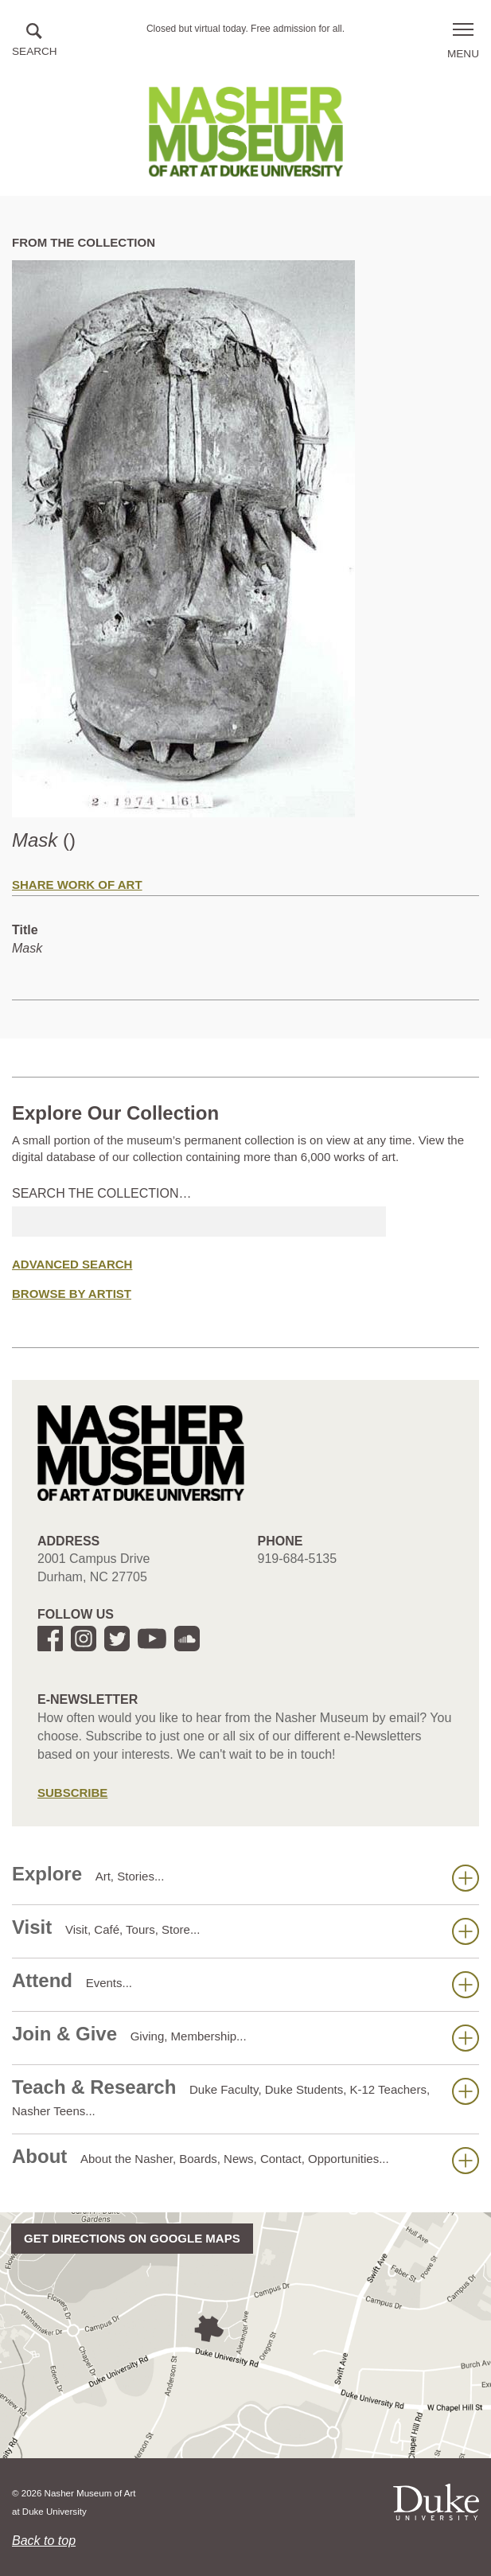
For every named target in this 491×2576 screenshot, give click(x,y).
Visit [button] (245, 1930)
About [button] (245, 2159)
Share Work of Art (77, 884)
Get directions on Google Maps (132, 2238)
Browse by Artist (71, 1293)
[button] (34, 41)
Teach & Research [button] (245, 2097)
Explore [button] (245, 1877)
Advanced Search (72, 1264)
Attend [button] (245, 1984)
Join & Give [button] (245, 2037)
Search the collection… (102, 1193)
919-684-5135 (297, 1558)
